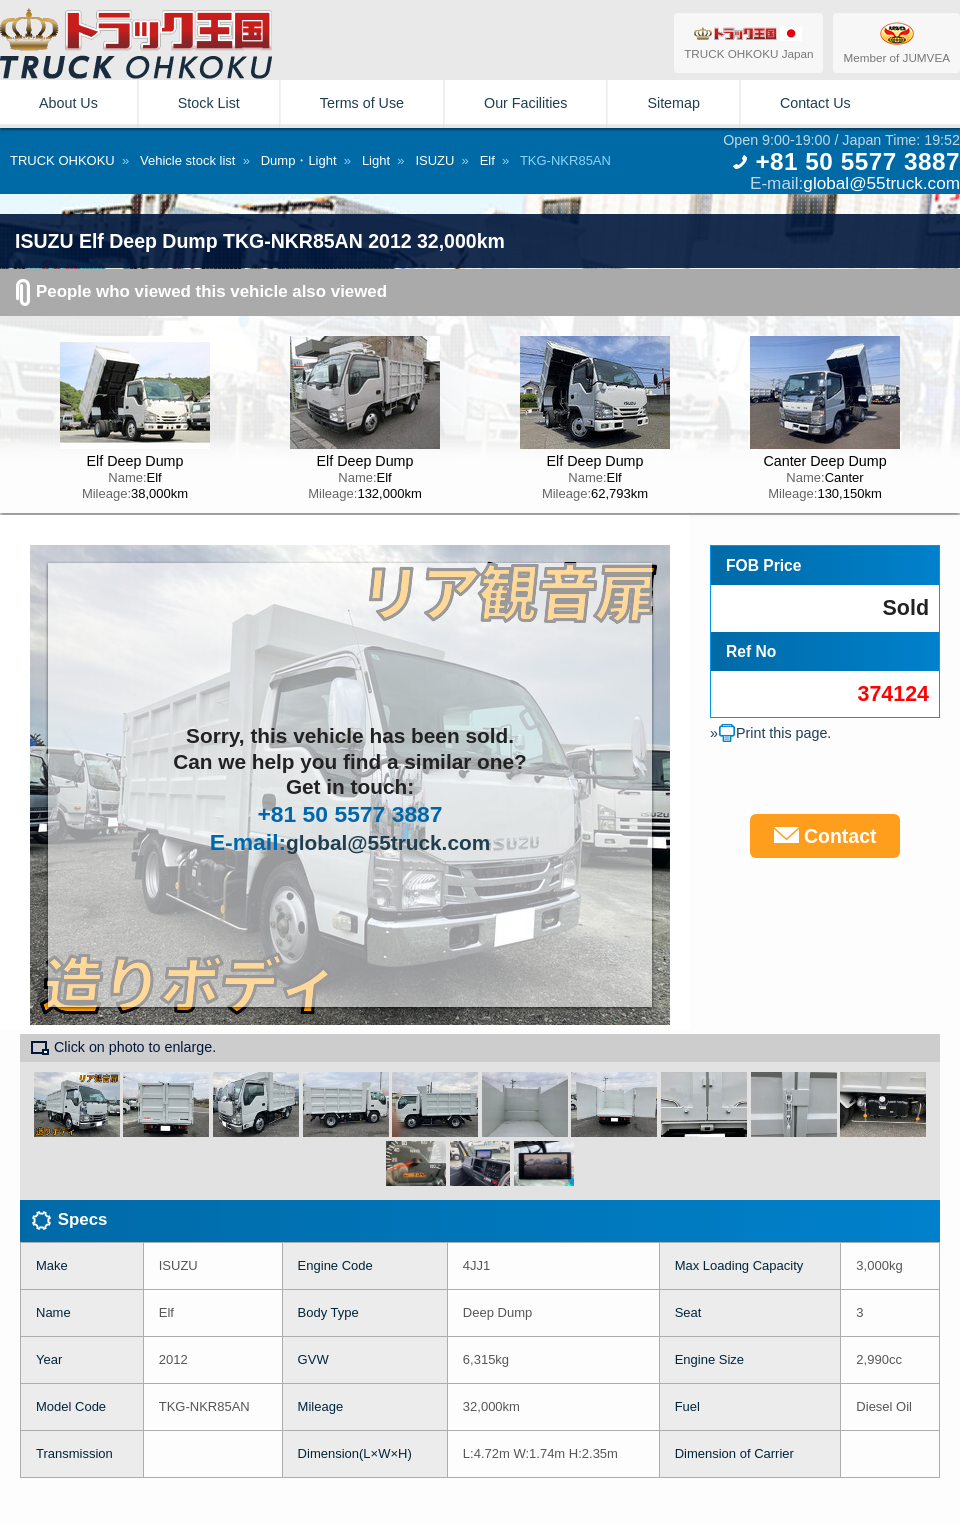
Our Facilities (525, 103)
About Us (68, 103)
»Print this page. (770, 733)
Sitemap (673, 103)
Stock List (209, 103)
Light (376, 160)
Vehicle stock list (187, 160)
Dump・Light (299, 160)
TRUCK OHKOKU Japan (748, 42)
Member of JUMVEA (896, 42)
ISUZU (434, 160)
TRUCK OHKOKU (62, 160)
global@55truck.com (881, 183)
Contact (825, 836)
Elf (487, 160)
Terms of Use (362, 103)
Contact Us (815, 103)
